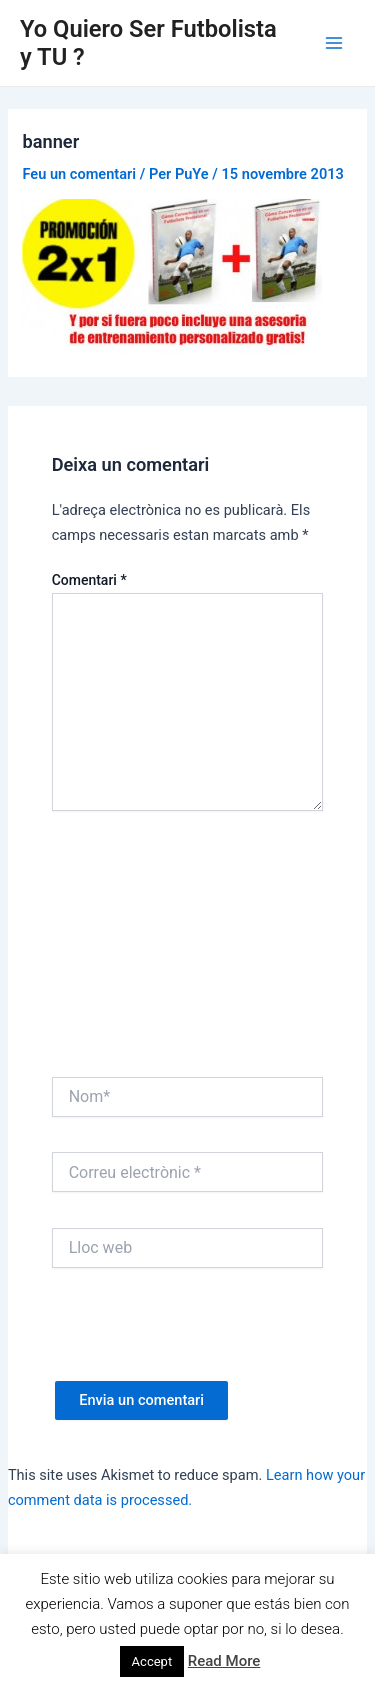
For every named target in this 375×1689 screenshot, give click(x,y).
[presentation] (204, 1342)
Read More (224, 1661)
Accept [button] (152, 1661)
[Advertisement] (187, 949)
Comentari (89, 580)
